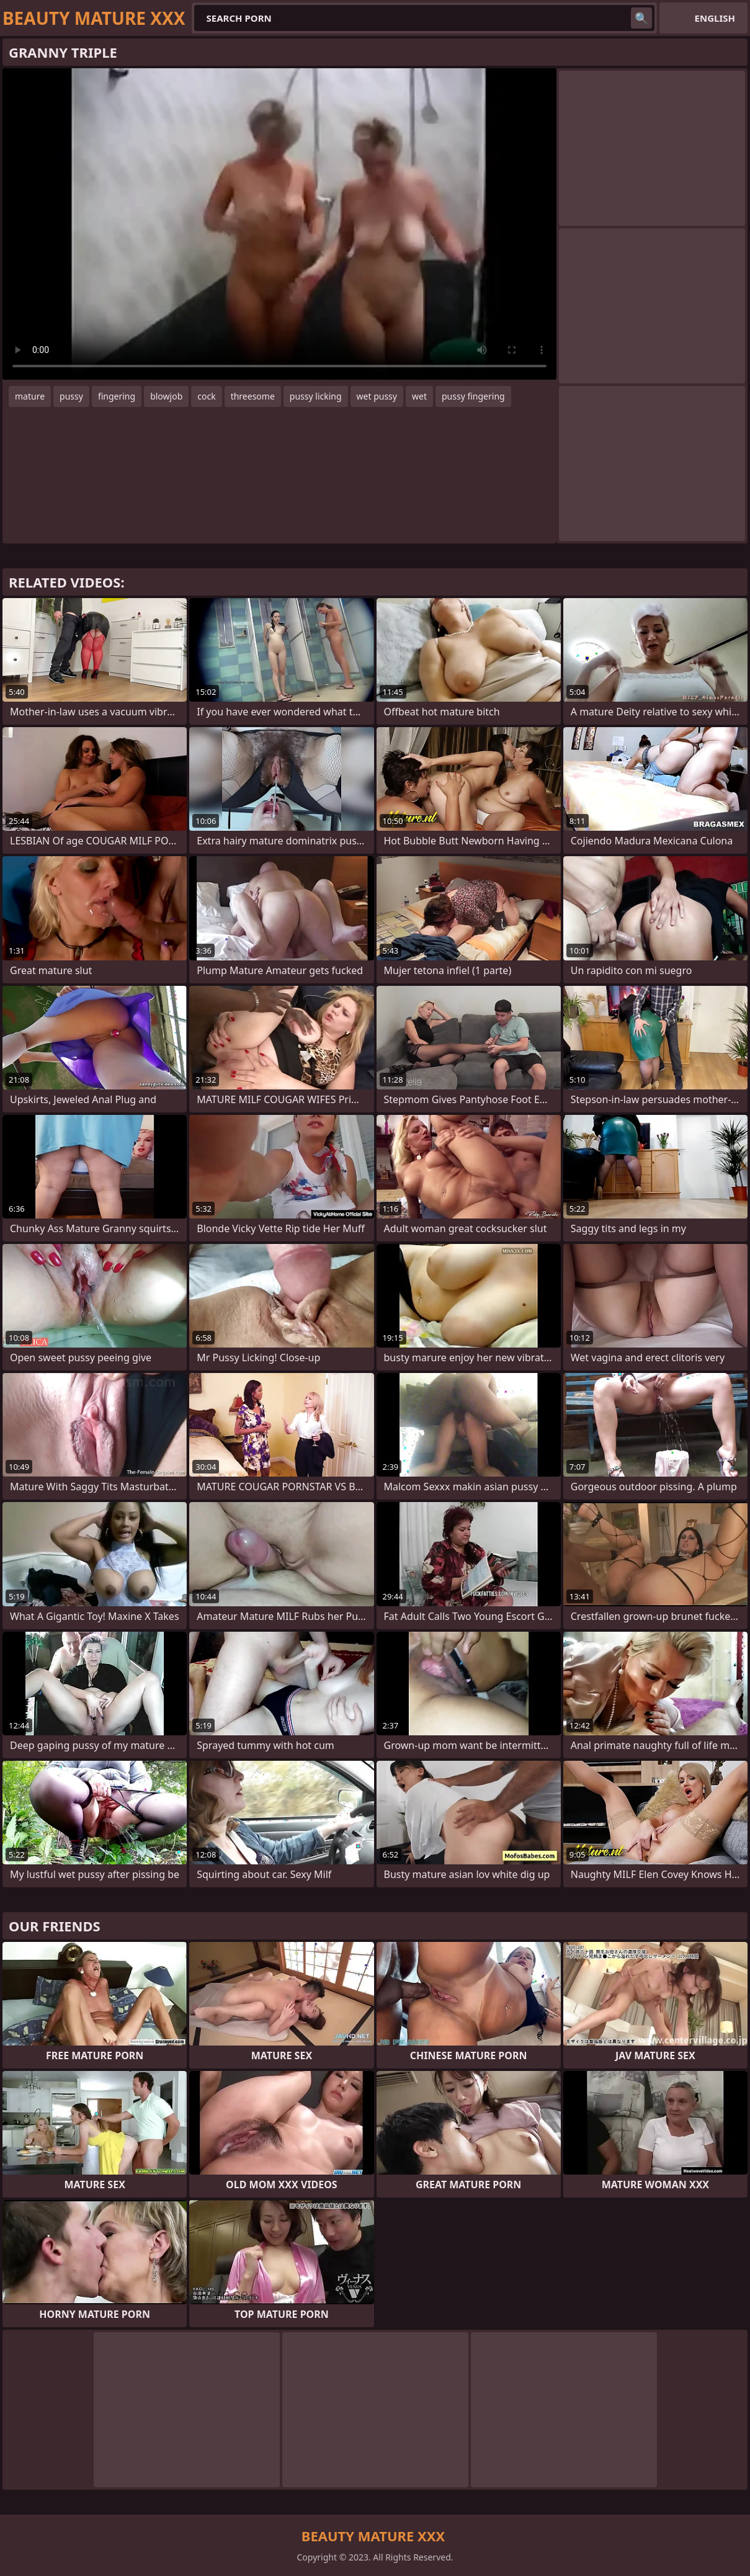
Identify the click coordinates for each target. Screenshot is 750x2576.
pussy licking (316, 396)
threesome (253, 396)
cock (206, 396)
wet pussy (377, 396)
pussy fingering (473, 396)
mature (30, 396)
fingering (116, 396)
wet (419, 396)
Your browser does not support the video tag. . (279, 224)
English (715, 18)
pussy (71, 396)
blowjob (166, 396)
